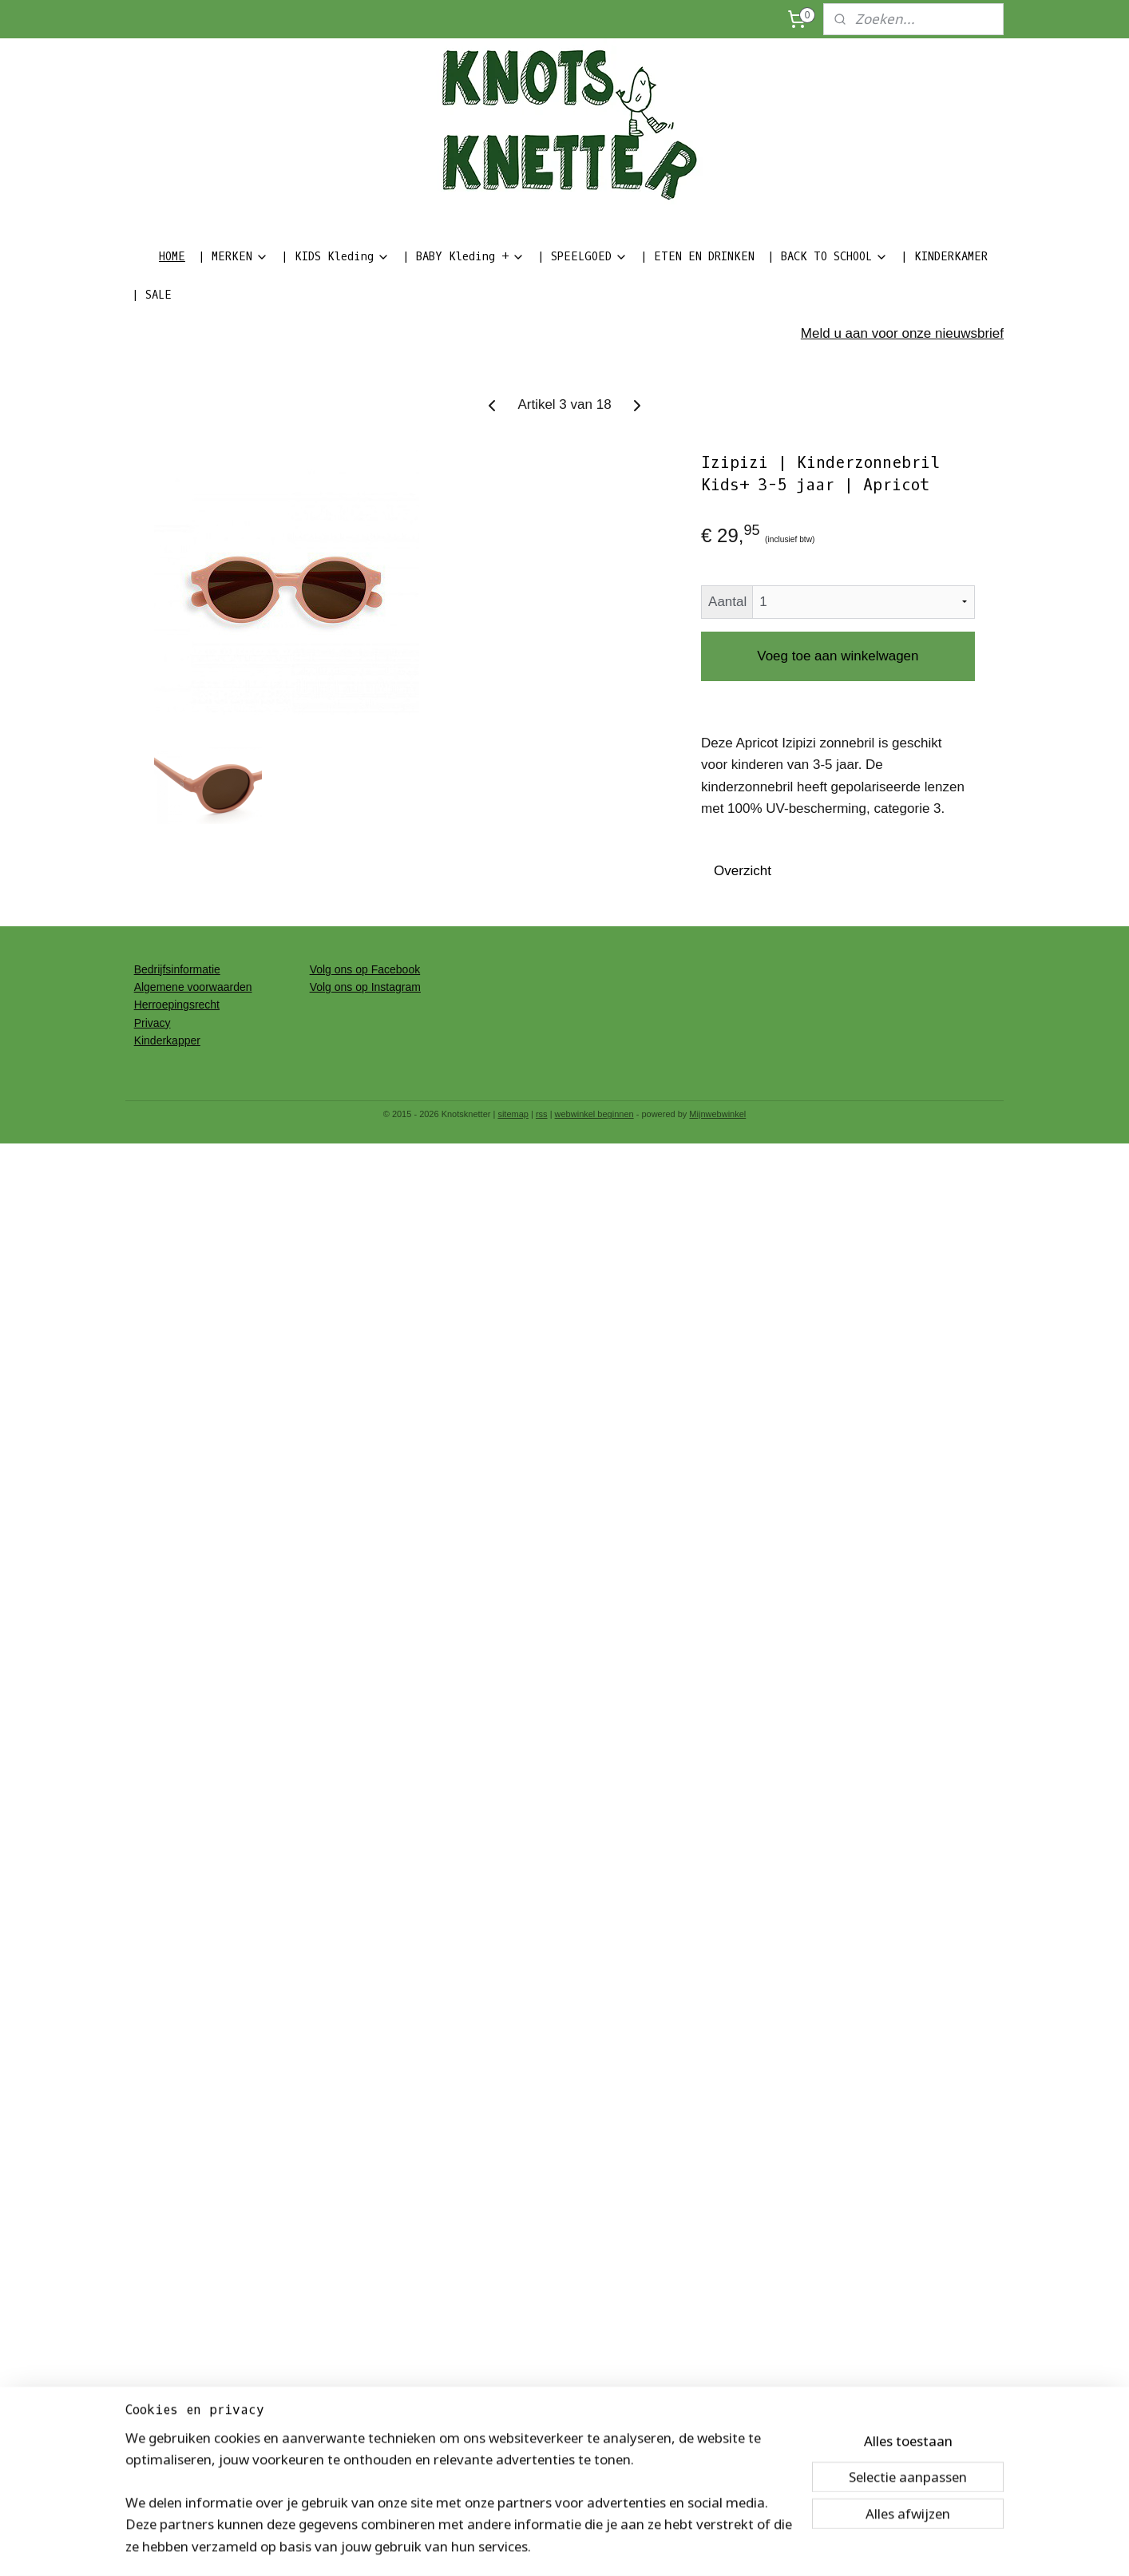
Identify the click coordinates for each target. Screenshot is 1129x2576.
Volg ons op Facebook (365, 969)
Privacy (152, 1023)
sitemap (513, 1114)
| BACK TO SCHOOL (827, 256)
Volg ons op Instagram (365, 987)
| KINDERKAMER (944, 256)
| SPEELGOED (582, 256)
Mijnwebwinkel (717, 1114)
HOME (172, 256)
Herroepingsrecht (177, 1004)
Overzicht (742, 870)
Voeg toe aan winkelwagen (837, 656)
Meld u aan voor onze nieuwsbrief (902, 333)
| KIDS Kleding (335, 256)
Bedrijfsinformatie (177, 969)
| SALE (152, 295)
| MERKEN (233, 256)
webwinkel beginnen (594, 1114)
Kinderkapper (167, 1040)
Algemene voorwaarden (193, 987)
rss (542, 1114)
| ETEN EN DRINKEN (697, 256)
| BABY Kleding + (463, 256)
